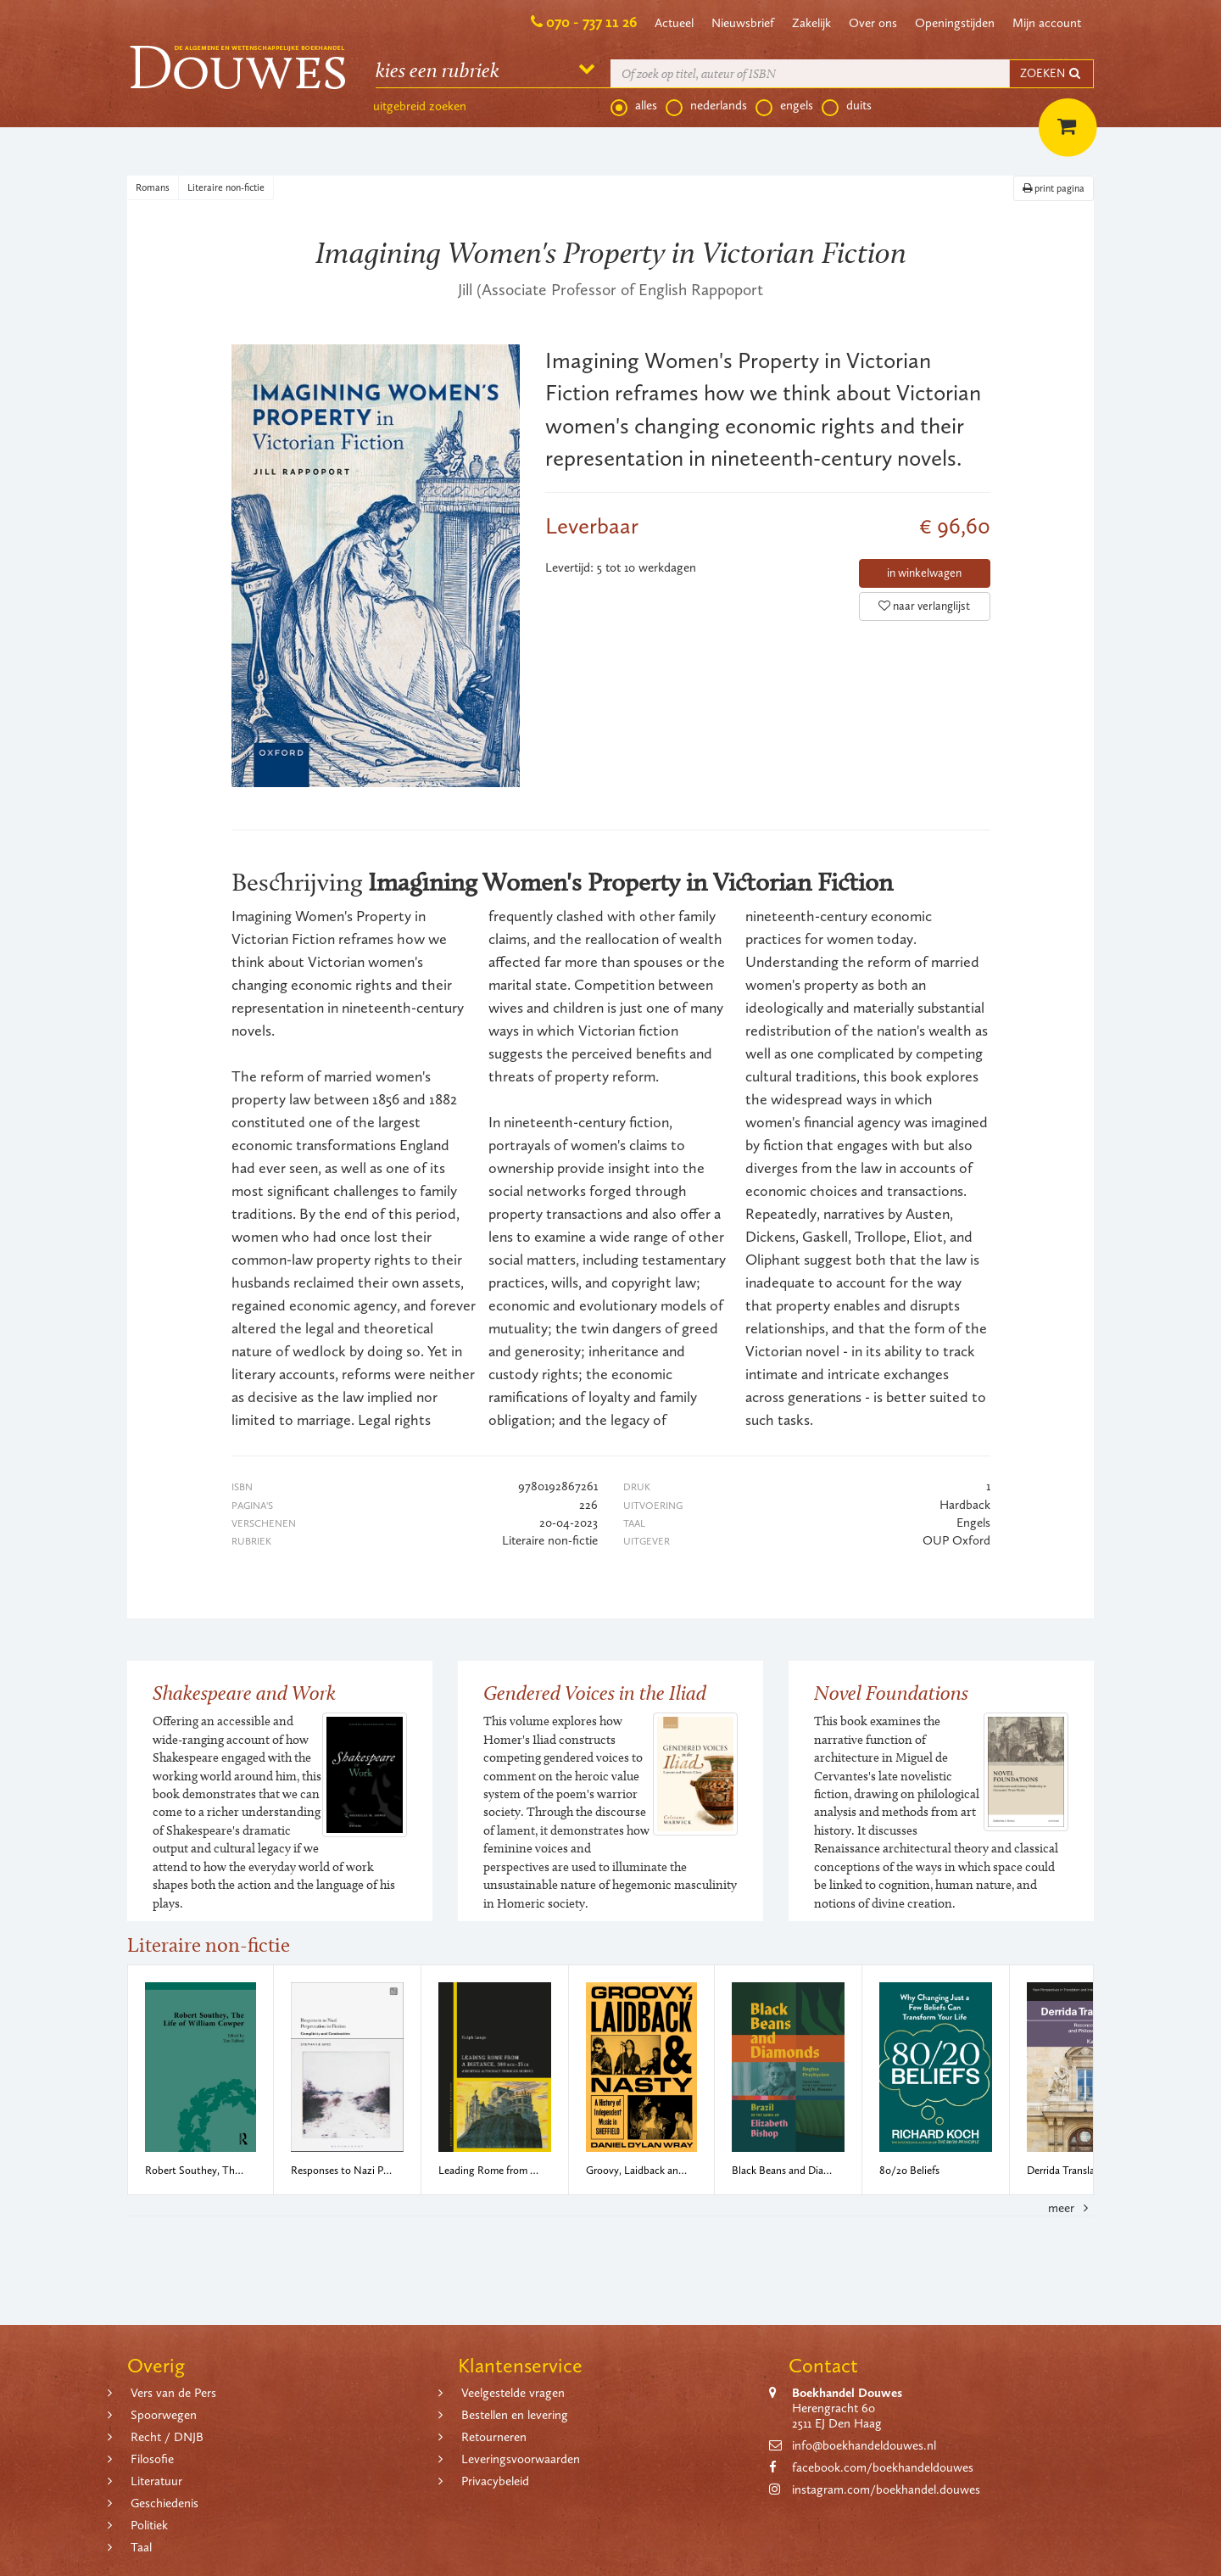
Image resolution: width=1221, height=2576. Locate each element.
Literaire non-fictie (226, 187)
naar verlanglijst (924, 606)
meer (1071, 2208)
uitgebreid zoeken (419, 106)
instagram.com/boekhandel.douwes (886, 2489)
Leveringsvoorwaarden (520, 2459)
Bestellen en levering (514, 2414)
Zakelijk (811, 23)
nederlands (706, 106)
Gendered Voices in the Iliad (594, 1692)
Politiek (149, 2525)
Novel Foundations (891, 1692)
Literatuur (156, 2481)
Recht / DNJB (167, 2437)
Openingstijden (955, 23)
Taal (141, 2547)
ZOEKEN (1051, 73)
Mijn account (1046, 23)
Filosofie (152, 2459)
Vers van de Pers (173, 2392)
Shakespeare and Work (244, 1692)
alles (633, 106)
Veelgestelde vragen (513, 2392)
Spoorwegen (164, 2414)
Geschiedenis (164, 2503)
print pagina (1053, 188)
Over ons (873, 23)
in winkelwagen (924, 573)
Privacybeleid (495, 2481)
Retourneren (494, 2437)
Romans (153, 187)
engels (784, 106)
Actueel (674, 23)
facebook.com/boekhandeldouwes (882, 2467)
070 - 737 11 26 (591, 22)
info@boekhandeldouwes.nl (864, 2445)
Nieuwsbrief (742, 23)
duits (847, 106)
